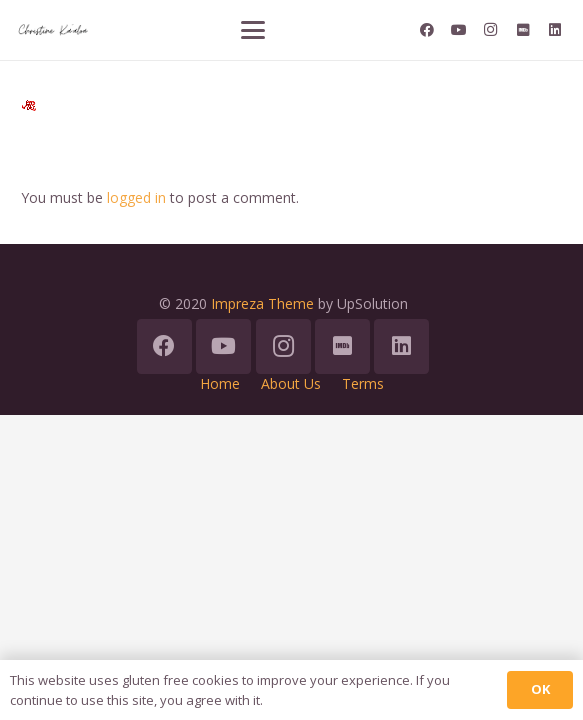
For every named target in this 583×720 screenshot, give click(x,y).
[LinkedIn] (555, 30)
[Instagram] (491, 30)
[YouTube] (459, 30)
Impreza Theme (262, 303)
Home (220, 383)
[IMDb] (523, 30)
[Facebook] (427, 30)
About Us (291, 383)
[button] (253, 30)
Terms (363, 383)
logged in (136, 197)
